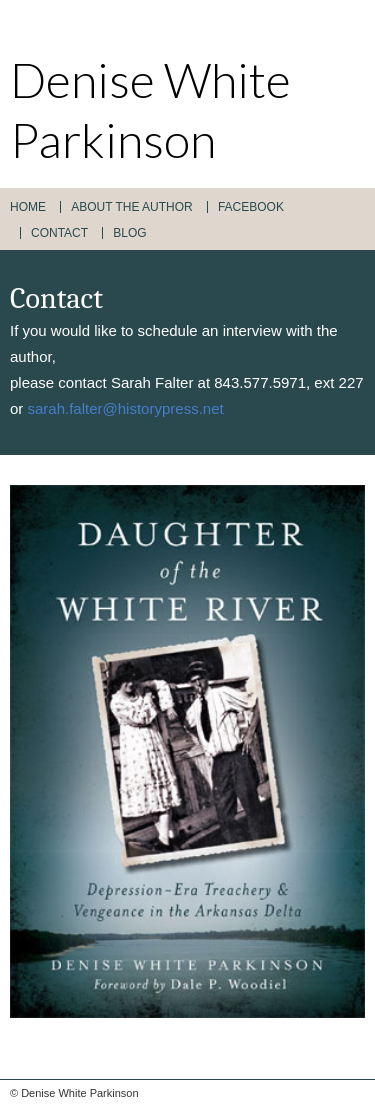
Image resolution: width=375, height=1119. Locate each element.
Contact (59, 233)
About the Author (132, 207)
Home (28, 207)
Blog (129, 233)
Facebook (251, 207)
